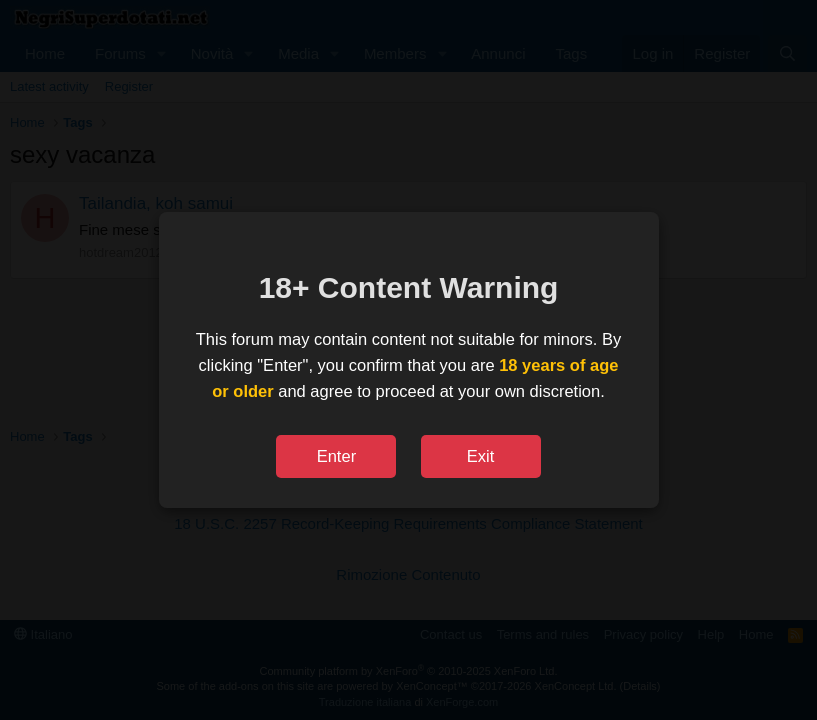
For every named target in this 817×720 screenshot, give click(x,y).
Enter (336, 456)
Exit (481, 456)
